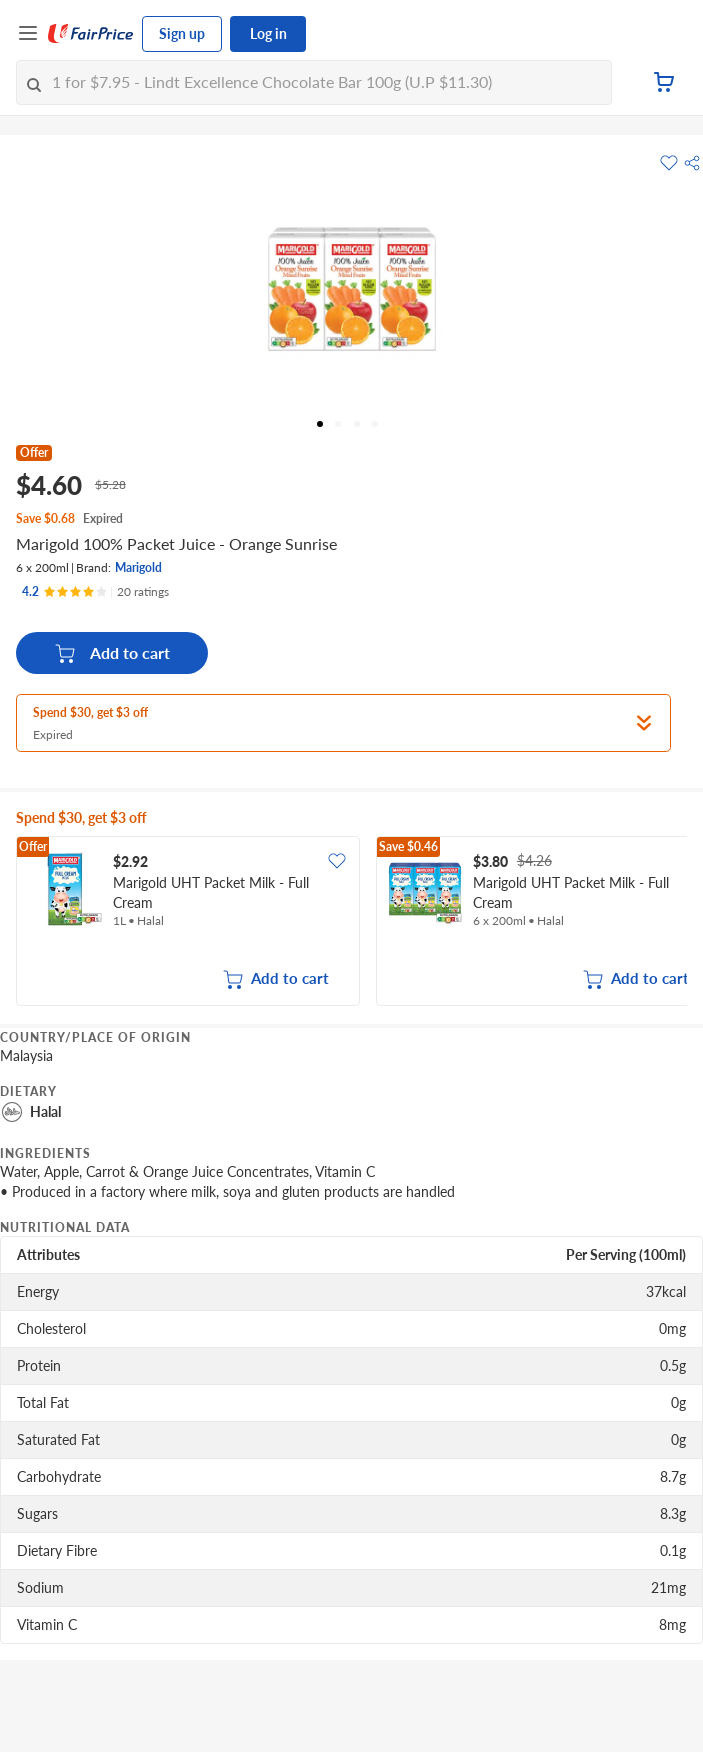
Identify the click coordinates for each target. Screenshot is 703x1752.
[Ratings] (95, 592)
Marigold (138, 567)
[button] (692, 163)
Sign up (182, 33)
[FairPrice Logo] (91, 34)
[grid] (351, 923)
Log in (268, 33)
